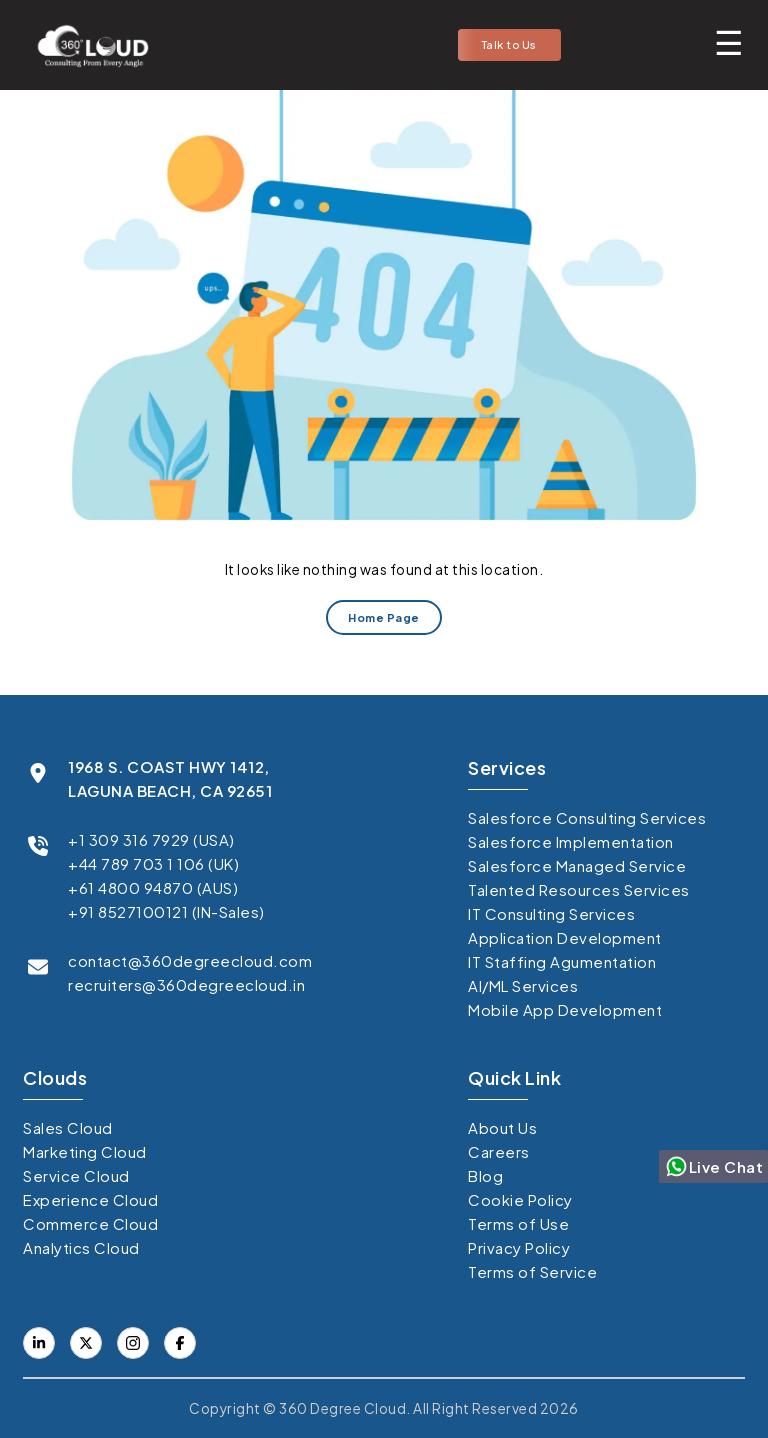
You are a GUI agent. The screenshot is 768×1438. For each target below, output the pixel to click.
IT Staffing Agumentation (562, 961)
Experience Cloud (90, 1199)
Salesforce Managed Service (577, 865)
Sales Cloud (68, 1127)
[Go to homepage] (87, 45)
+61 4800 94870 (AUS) (153, 887)
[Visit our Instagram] (133, 1343)
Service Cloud (76, 1175)
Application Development (565, 937)
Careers (499, 1151)
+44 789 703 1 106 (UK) (153, 863)
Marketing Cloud (85, 1151)
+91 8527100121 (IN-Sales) (166, 911)
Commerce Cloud (90, 1223)
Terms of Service (532, 1271)
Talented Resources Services (579, 889)
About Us (502, 1127)
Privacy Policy (519, 1247)
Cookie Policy (520, 1199)
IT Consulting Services (551, 913)
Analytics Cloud (81, 1247)
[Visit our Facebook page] (86, 1343)
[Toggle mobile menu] (729, 42)
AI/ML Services (523, 985)
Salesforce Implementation (571, 841)
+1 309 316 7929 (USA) (151, 839)
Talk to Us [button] (509, 44)
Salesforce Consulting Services (587, 817)
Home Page (384, 617)
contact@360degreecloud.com (190, 960)
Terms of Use (518, 1223)
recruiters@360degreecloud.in (186, 984)
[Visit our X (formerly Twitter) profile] (180, 1343)
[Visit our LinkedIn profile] (39, 1343)
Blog (485, 1175)
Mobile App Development (565, 1009)
